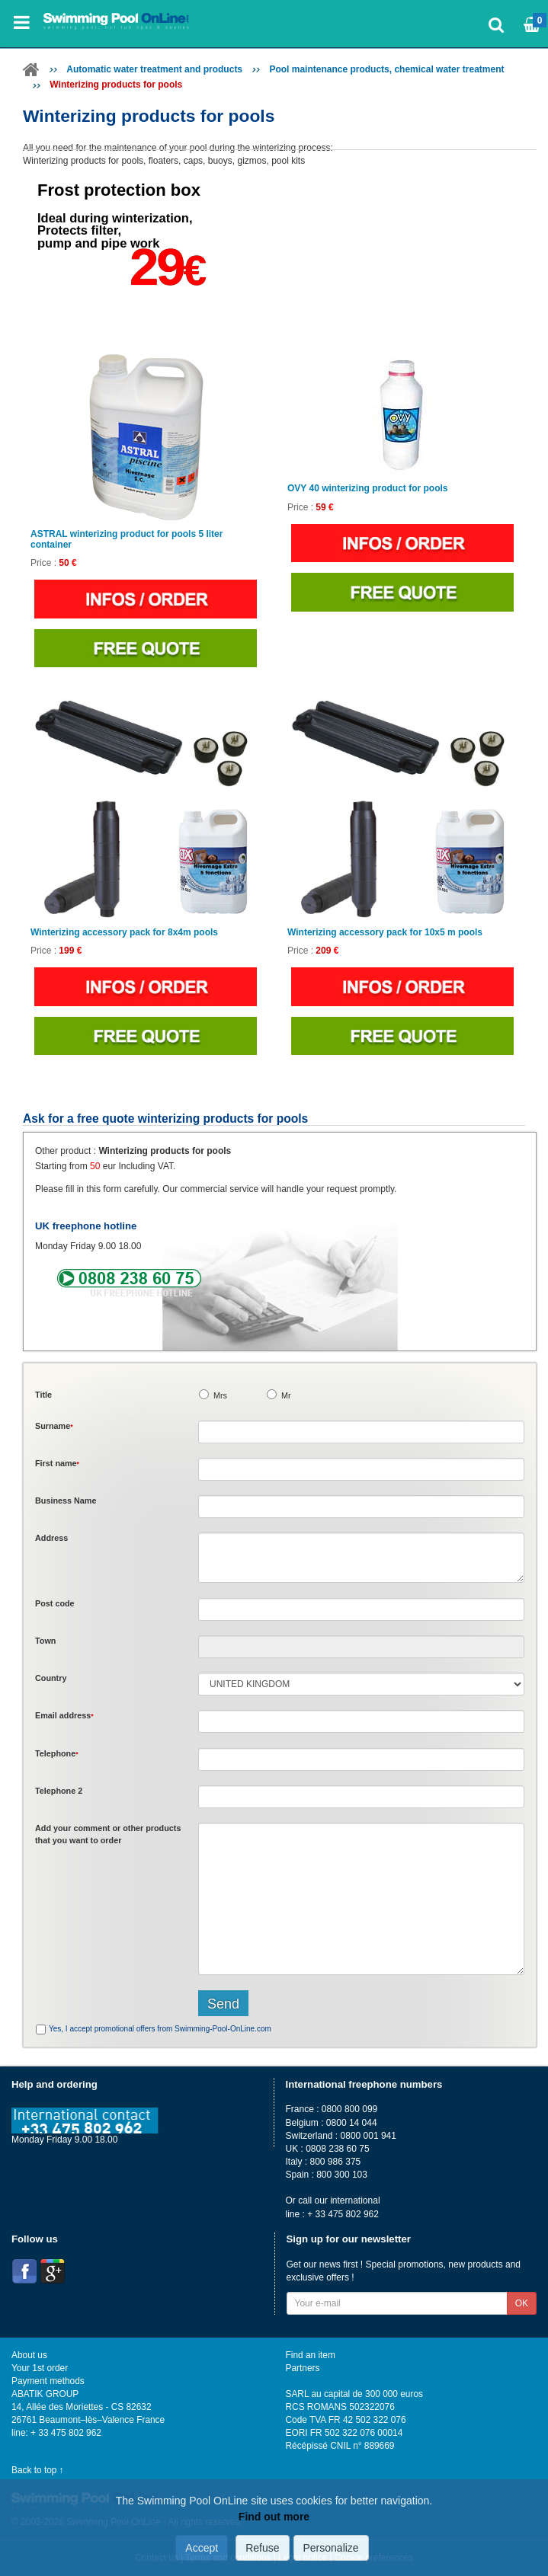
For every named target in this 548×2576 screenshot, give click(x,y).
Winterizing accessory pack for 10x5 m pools (384, 933)
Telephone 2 (58, 1790)
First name (57, 1463)
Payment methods (48, 2381)
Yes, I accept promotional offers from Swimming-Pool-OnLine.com (160, 2029)
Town (45, 1640)
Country (50, 1678)
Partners (303, 2368)
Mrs (220, 1395)
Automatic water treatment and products (154, 69)
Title (43, 1394)
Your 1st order (39, 2368)
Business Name (65, 1500)
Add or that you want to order (108, 1833)
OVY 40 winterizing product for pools (367, 489)
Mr (286, 1395)
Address (51, 1537)
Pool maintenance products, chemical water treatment (386, 69)
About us (29, 2355)
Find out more (274, 2516)
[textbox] (361, 1609)
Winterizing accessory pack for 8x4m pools (124, 933)
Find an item (310, 2355)
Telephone (57, 1753)
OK (521, 2303)
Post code (55, 1603)
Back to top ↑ (37, 2470)
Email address (64, 1715)
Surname (54, 1425)
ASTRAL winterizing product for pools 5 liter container (126, 539)
